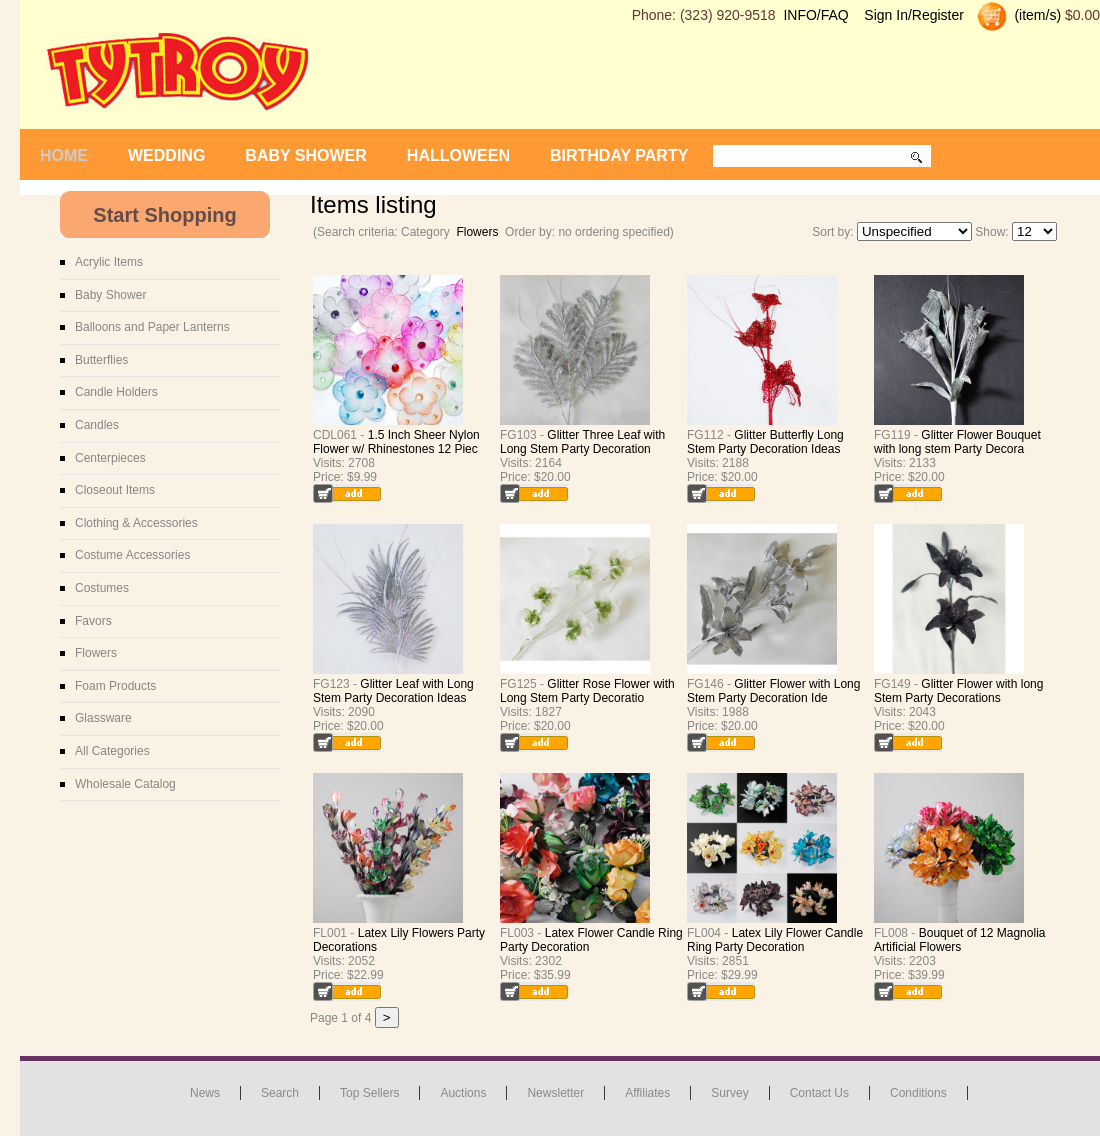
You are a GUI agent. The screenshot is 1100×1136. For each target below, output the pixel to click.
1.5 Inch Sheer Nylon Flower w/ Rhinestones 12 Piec (396, 442)
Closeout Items (115, 490)
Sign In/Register (914, 15)
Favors (93, 621)
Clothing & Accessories (136, 523)
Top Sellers (369, 1093)
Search (280, 1093)
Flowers (477, 232)
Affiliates (647, 1093)
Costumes (102, 588)
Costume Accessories (132, 555)
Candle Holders (116, 392)
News (205, 1093)
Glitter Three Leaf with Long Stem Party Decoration (582, 442)
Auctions (463, 1093)
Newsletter (555, 1093)
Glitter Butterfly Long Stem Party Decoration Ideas (765, 442)
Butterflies (101, 360)
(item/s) (1036, 15)
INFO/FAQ (815, 15)
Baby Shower (306, 155)
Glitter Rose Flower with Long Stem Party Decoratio (587, 691)
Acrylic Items (109, 262)
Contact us (819, 1093)
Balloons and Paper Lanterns (152, 327)
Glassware (103, 718)
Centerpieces (110, 458)
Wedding (166, 155)
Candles (97, 425)
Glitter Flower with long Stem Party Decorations (958, 691)
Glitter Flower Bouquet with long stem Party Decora (957, 442)
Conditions (918, 1093)
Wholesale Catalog (125, 784)
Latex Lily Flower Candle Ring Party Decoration (775, 940)
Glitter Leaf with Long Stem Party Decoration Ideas (393, 691)
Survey (729, 1093)
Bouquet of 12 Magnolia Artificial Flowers (959, 940)
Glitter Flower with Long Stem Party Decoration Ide (773, 691)
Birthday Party (619, 155)
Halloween (458, 155)
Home (64, 155)
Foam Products (115, 686)
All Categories (112, 751)
